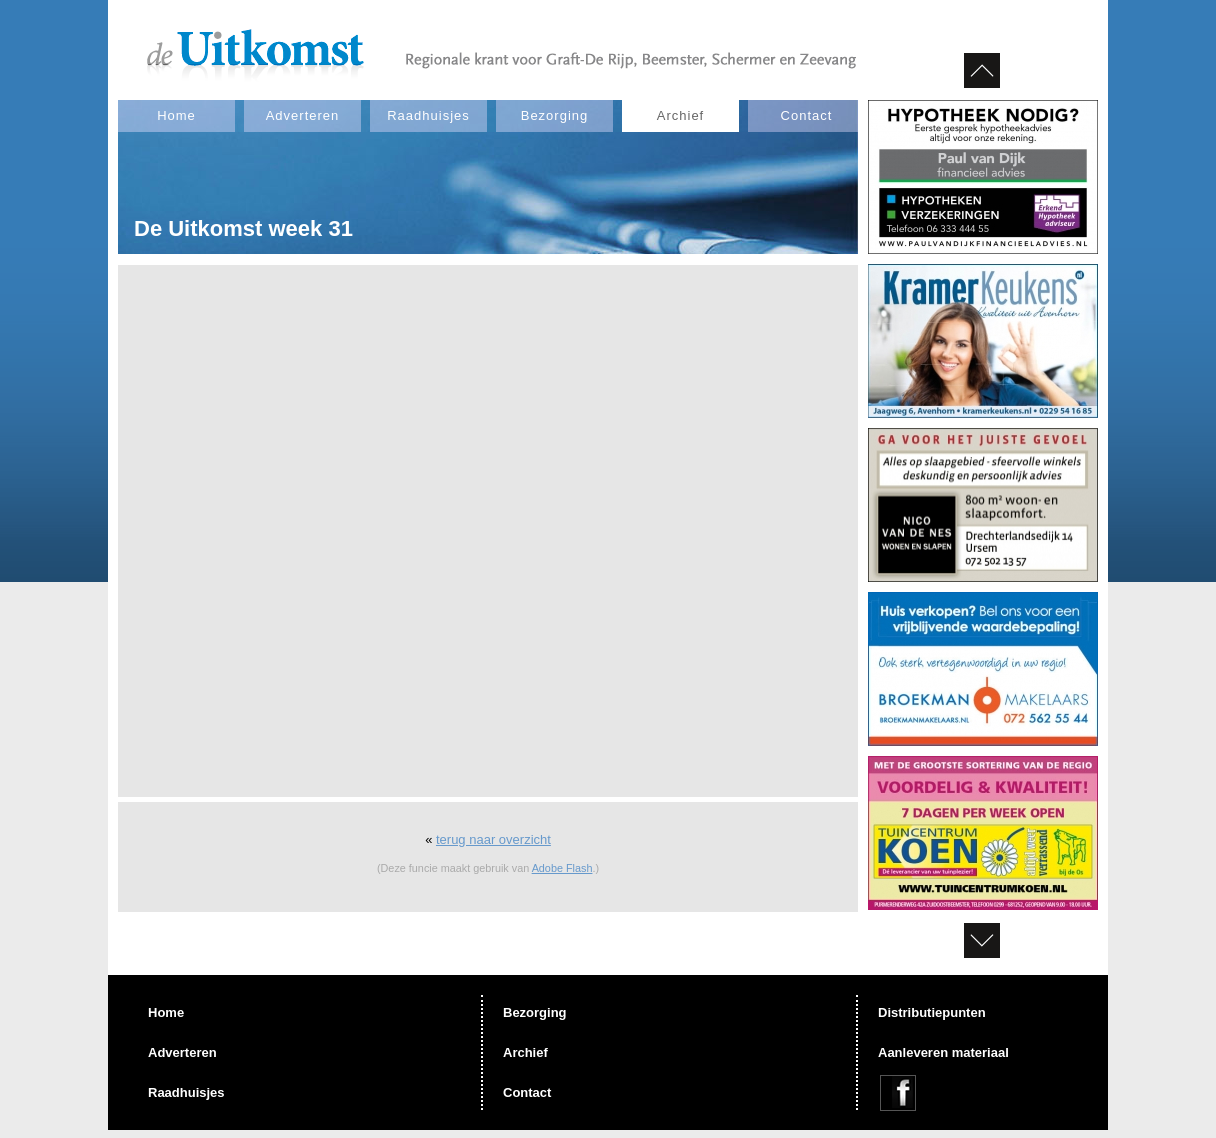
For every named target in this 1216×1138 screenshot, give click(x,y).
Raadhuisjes (428, 115)
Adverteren (303, 115)
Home (176, 115)
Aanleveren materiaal (943, 1052)
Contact (807, 115)
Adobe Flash (562, 868)
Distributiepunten (932, 1012)
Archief (680, 115)
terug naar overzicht (493, 839)
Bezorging (555, 115)
